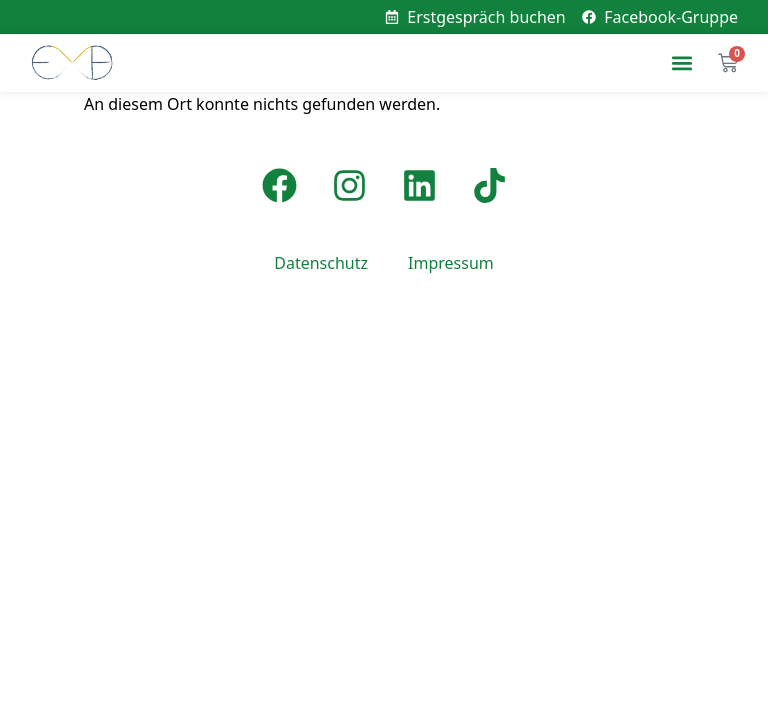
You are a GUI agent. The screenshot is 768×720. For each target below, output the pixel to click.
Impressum (451, 263)
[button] (681, 63)
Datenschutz (321, 263)
